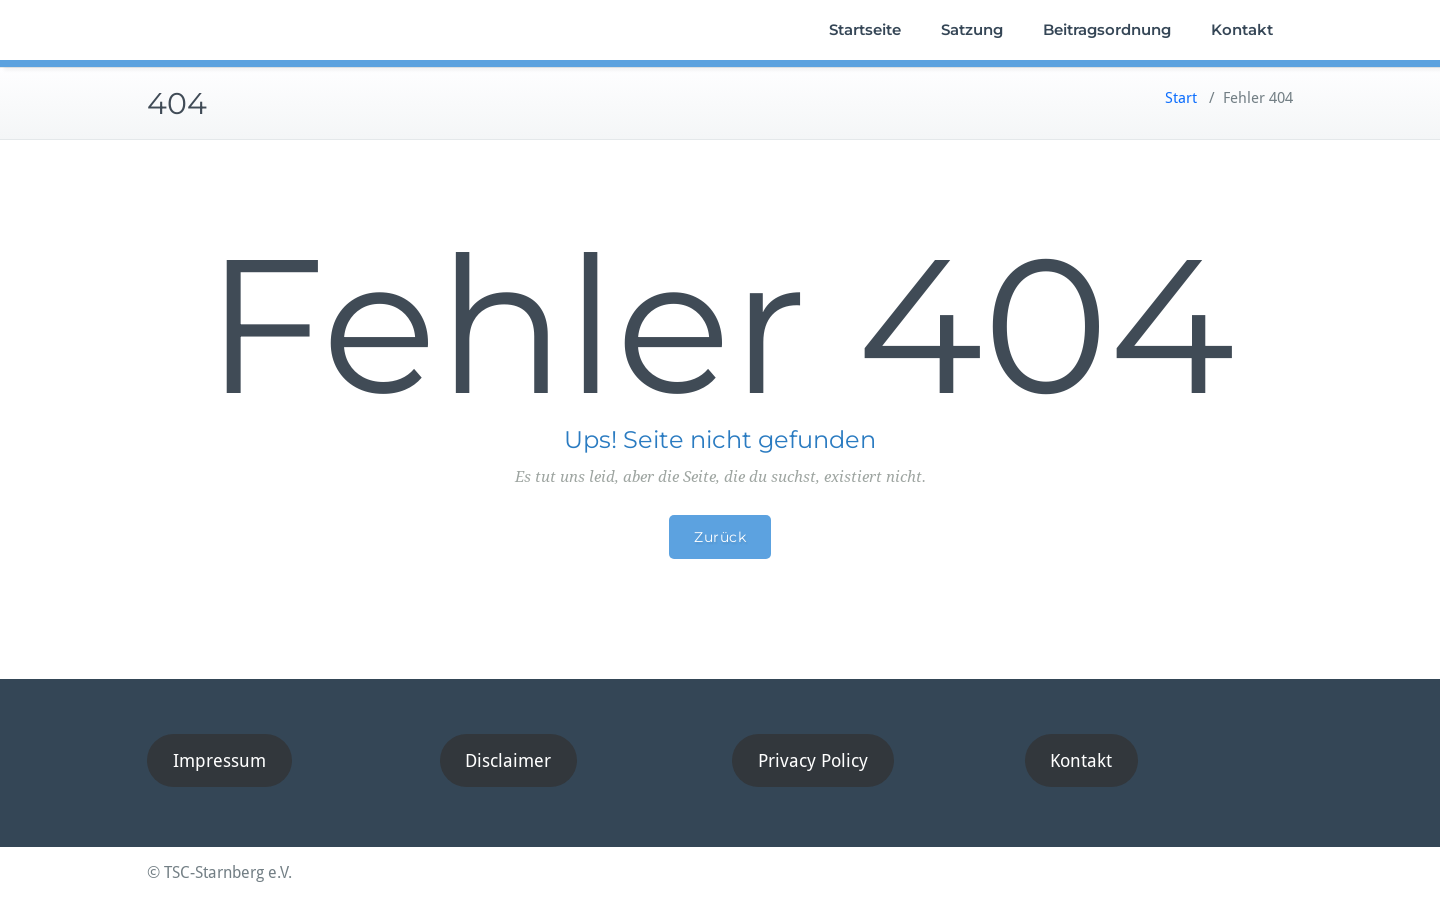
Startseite (865, 29)
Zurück (720, 537)
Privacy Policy (813, 760)
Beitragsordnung (1107, 29)
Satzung (972, 29)
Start (1181, 98)
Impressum (219, 760)
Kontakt (1242, 29)
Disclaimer (508, 760)
